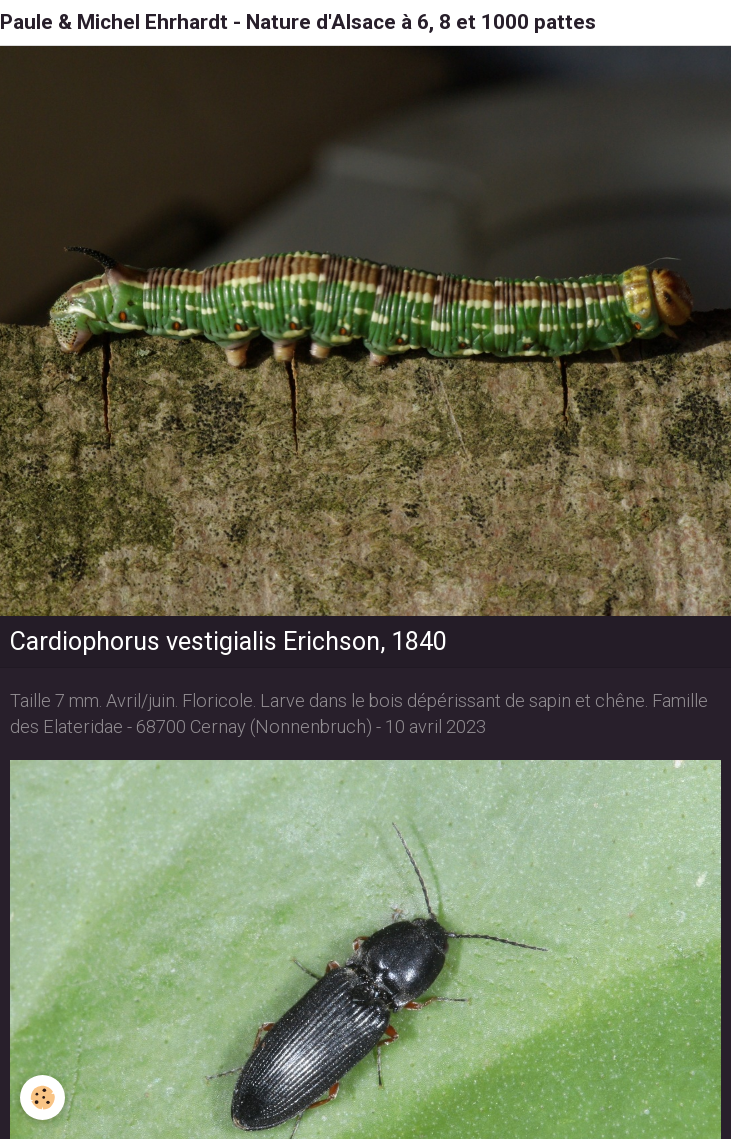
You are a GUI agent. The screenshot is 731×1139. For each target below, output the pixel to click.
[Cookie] (42, 1097)
